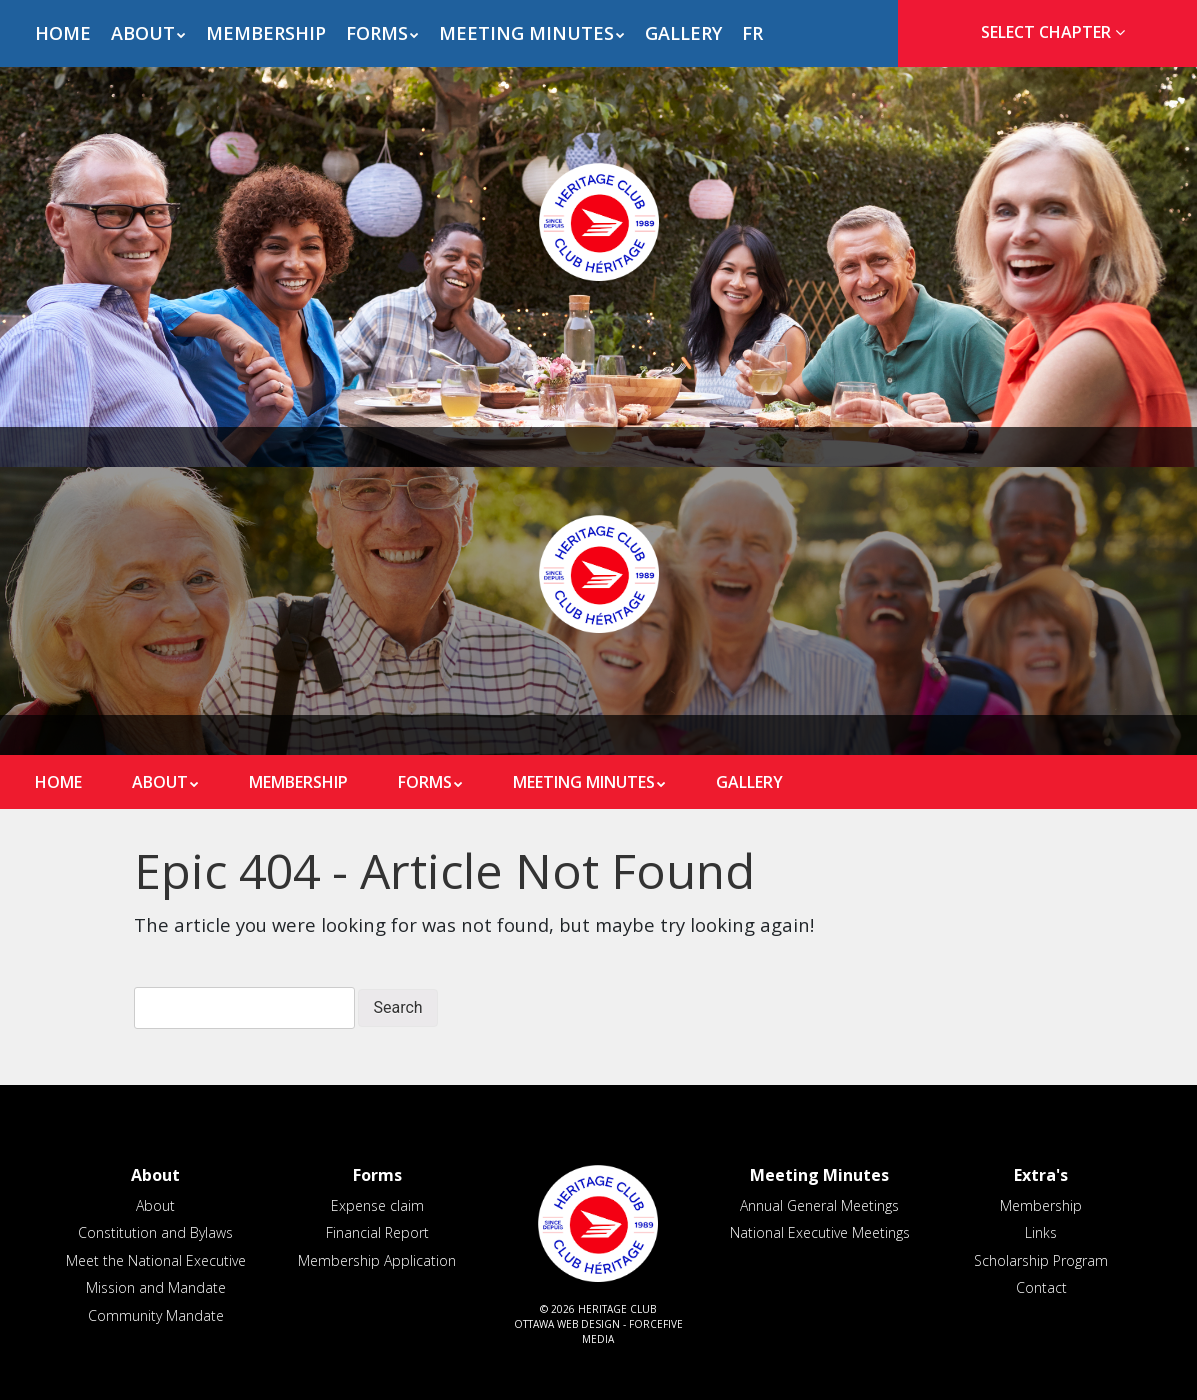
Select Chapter (1057, 32)
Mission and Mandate (156, 1287)
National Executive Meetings (820, 1232)
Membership (266, 33)
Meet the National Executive (156, 1260)
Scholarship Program (1041, 1260)
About (143, 33)
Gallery (683, 33)
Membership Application (377, 1260)
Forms (377, 33)
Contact (1041, 1287)
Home (63, 33)
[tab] (1047, 32)
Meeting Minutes (526, 33)
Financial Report (377, 1232)
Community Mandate (156, 1315)
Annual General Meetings (819, 1205)
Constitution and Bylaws (155, 1232)
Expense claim (377, 1205)
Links (1041, 1232)
